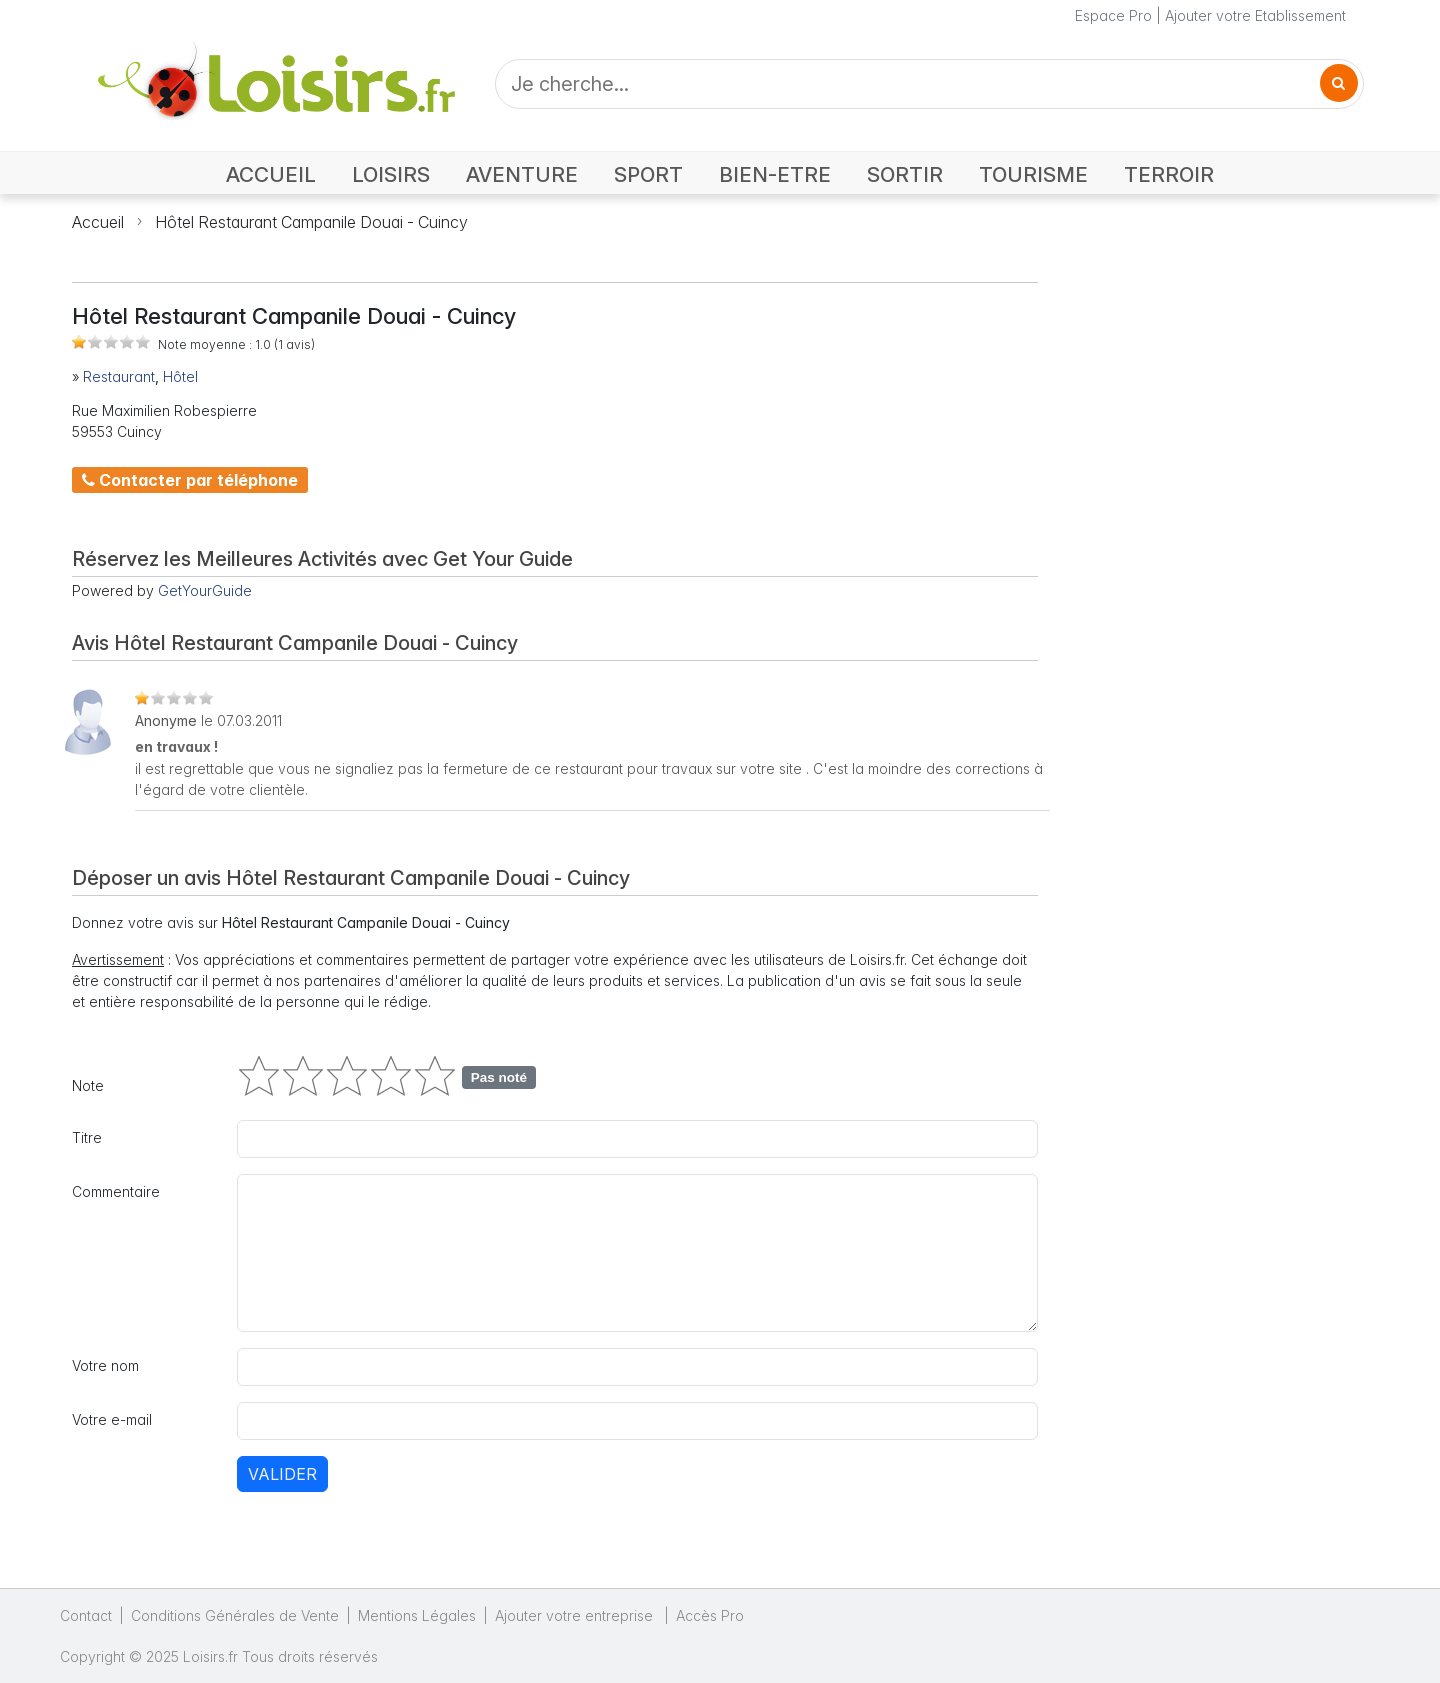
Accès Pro (710, 1615)
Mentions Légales (417, 1615)
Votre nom (105, 1365)
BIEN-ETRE (775, 174)
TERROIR (1169, 174)
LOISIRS (391, 174)
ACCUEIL (271, 174)
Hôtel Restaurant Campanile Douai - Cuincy (311, 222)
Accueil (98, 222)
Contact (86, 1615)
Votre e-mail (112, 1419)
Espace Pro (1113, 15)
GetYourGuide (205, 590)
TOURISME (1033, 174)
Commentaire (116, 1191)
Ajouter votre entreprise (576, 1615)
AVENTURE (522, 174)
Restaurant (119, 376)
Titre (87, 1137)
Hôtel (180, 376)
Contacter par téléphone (190, 480)
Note (88, 1085)
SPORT (648, 174)
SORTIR (905, 174)
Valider (282, 1474)
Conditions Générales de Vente (235, 1615)
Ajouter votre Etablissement (1255, 15)
